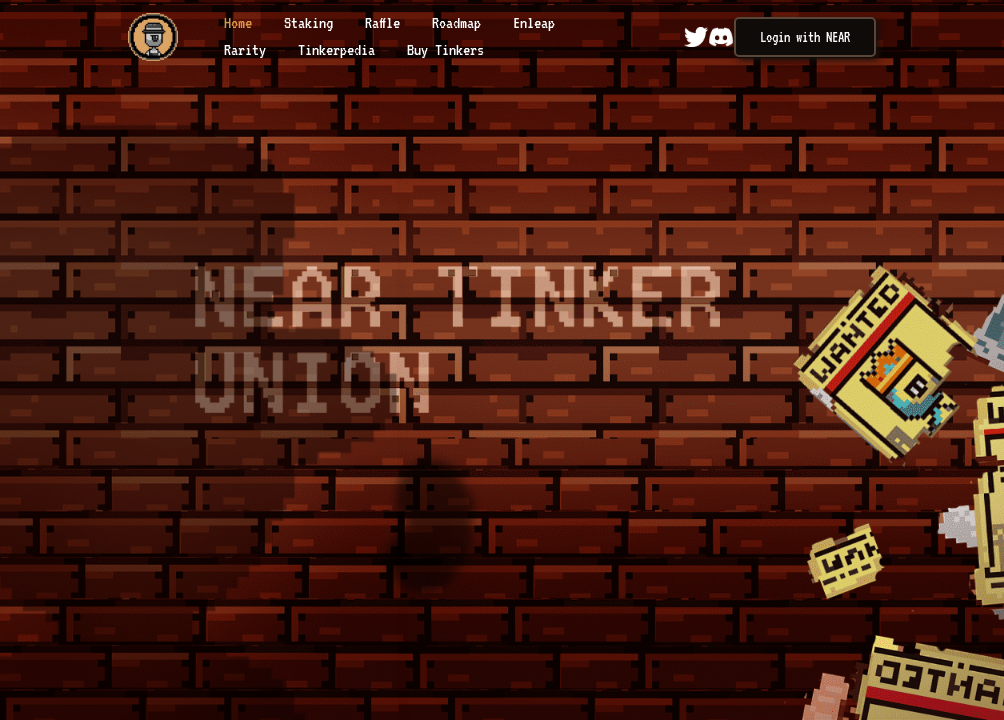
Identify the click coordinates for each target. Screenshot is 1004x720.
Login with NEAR (805, 37)
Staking (312, 23)
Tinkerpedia (340, 50)
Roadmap (460, 23)
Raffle (386, 23)
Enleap (534, 23)
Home (241, 23)
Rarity (248, 50)
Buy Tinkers (445, 50)
